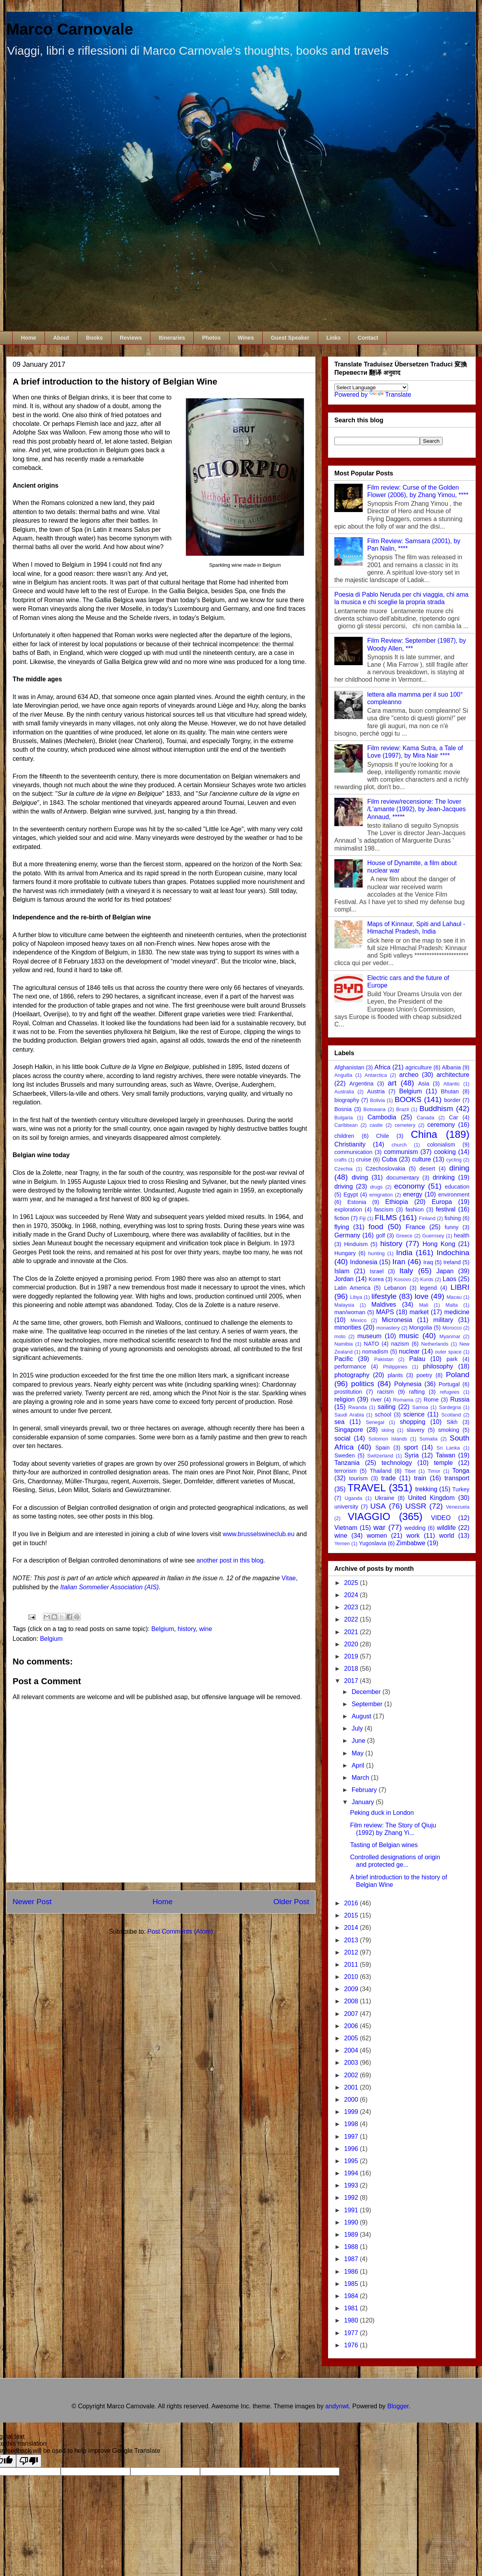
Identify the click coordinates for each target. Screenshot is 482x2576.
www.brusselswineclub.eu (259, 1534)
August (362, 1716)
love (421, 1296)
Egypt (350, 1194)
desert (427, 1168)
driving (343, 1186)
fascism (383, 1209)
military (443, 1320)
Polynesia (407, 1384)
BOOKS (408, 1099)
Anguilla (343, 1075)
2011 (352, 1964)
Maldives (383, 1304)
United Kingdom (431, 1497)
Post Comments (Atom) (180, 1931)
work (413, 1535)
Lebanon (395, 1288)
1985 (352, 2283)
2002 (352, 2075)
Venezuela (457, 1507)
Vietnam (345, 1527)
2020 (352, 1644)
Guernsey (433, 1236)
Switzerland (380, 1456)
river (376, 1399)
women (377, 1535)
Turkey (460, 1489)
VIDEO (441, 1518)
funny (451, 1227)
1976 (352, 2345)
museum (370, 1336)
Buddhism (436, 1108)
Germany (347, 1235)
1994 (352, 2173)
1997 (352, 2136)
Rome (431, 1399)
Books (94, 338)
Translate (390, 394)
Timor (434, 1471)
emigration (381, 1195)
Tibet (409, 1471)
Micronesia (397, 1320)
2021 (352, 1632)
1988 (352, 2246)
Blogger (398, 2406)
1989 (352, 2234)
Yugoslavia (372, 1543)
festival (446, 1209)
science (414, 1414)
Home (28, 338)
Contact (368, 338)
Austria (376, 1091)
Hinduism (356, 1244)
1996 (352, 2148)
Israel (377, 1271)
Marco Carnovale (69, 29)
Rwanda (357, 1407)
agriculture (418, 1067)
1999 (352, 2111)
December (367, 1691)
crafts (340, 1160)
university (346, 1506)
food (376, 1226)
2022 (352, 1619)
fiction (341, 1218)
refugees (450, 1392)
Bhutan (450, 1091)
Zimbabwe (410, 1543)
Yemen (342, 1543)
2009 (352, 1989)
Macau (454, 1297)
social (342, 1438)
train (420, 1478)
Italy (406, 1271)
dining (459, 1168)
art (391, 1083)
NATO (371, 1344)
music (409, 1335)
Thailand (380, 1471)
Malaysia (344, 1305)
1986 (352, 2271)
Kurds (426, 1279)
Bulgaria (343, 1118)
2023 (352, 1607)
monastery (388, 1328)
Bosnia (343, 1109)
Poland (457, 1374)
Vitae (289, 1578)
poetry (424, 1375)
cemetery (405, 1125)
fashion (415, 1209)
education (457, 1187)
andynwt (337, 2406)
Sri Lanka (448, 1448)
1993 (352, 2185)
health (461, 1235)
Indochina (453, 1252)
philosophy (438, 1366)
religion (344, 1399)
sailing (386, 1407)
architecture (452, 1074)
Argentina (361, 1083)
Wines (246, 338)
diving (360, 1177)
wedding (415, 1528)
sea (339, 1421)
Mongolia (420, 1327)
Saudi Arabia (349, 1415)
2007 (352, 2013)
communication (353, 1152)
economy (409, 1186)
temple (443, 1462)
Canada (425, 1118)
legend (428, 1288)
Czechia (343, 1169)
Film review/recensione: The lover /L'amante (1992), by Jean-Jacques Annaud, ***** (416, 809)
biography (346, 1100)
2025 (352, 1582)
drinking (444, 1177)
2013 (352, 1940)
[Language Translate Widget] (371, 387)
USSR (415, 1506)
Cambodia (381, 1117)
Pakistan (383, 1359)
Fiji (362, 1218)
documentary (402, 1177)
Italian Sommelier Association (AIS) (109, 1587)
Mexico (358, 1320)
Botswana (374, 1109)
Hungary (345, 1253)
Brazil (402, 1109)
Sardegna (450, 1407)
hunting (376, 1253)
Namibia (343, 1344)
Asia (423, 1083)
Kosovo (402, 1279)
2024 (352, 1595)
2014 (352, 1927)
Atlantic (451, 1084)
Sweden (344, 1455)
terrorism (345, 1471)
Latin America (352, 1288)
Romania (403, 1400)
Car (453, 1117)
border (452, 1100)
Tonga (460, 1470)
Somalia (428, 1439)
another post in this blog (230, 1560)
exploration (348, 1209)
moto (339, 1336)
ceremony (441, 1124)
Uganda (353, 1498)
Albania (451, 1067)
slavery (415, 1430)
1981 (352, 2308)
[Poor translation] (28, 2460)
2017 (352, 1680)
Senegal (375, 1422)
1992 (352, 2197)
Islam (341, 1271)
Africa (382, 1067)
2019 (352, 1656)
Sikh (452, 1422)
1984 (352, 2296)
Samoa (420, 1407)
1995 (352, 2161)
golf (380, 1235)
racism (385, 1392)
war (379, 1527)
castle (375, 1125)
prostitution (348, 1392)
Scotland (451, 1415)
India (404, 1252)
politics (362, 1384)
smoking (448, 1430)
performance (350, 1366)
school (383, 1414)
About (61, 338)
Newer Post (32, 1901)
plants (394, 1375)
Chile (382, 1136)
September (368, 1704)
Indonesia (363, 1262)
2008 (352, 2001)
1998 (352, 2124)
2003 (352, 2062)
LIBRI (459, 1287)
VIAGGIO (369, 1516)
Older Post (291, 1901)
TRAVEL (366, 1487)
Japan (445, 1271)
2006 (352, 2026)
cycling (454, 1160)
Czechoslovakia (385, 1168)
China (424, 1134)
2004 (352, 2050)
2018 (352, 1668)
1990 (352, 2222)
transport (457, 1478)
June (359, 1740)
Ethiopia (396, 1201)
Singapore (348, 1429)
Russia (459, 1399)
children (344, 1136)
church (399, 1145)
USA (378, 1506)
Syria (411, 1455)
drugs (376, 1187)
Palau (417, 1358)
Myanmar (449, 1336)
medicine (456, 1312)
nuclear (409, 1351)
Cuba (389, 1159)
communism (401, 1151)
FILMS (386, 1217)
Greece (404, 1236)
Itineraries (172, 338)
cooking (445, 1151)
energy (412, 1194)
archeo (409, 1074)
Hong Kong (439, 1244)
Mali (423, 1305)
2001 (352, 2087)
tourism (358, 1478)
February (365, 1789)
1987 (352, 2259)
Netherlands (435, 1344)
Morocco (452, 1328)
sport (411, 1447)
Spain (382, 1447)
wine (205, 1628)
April (359, 1765)
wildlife (446, 1527)
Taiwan (445, 1455)
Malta (451, 1305)
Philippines (395, 1367)
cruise (363, 1159)
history (187, 1628)
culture (421, 1159)
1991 (352, 2210)
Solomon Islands (387, 1439)
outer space (448, 1352)
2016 (352, 1903)
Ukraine (385, 1498)
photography (351, 1375)
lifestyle (384, 1296)
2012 (352, 1952)
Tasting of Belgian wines (384, 1845)
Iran (398, 1261)
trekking (426, 1489)
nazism (400, 1344)
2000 (352, 2099)
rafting (417, 1392)
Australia (344, 1092)
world (446, 1535)
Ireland (452, 1262)
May (358, 1753)
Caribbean (346, 1125)
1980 (352, 2320)
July (358, 1728)
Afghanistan (349, 1067)
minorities (347, 1327)
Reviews (131, 338)
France (415, 1227)
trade (388, 1478)
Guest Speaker (290, 338)
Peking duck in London (382, 1812)
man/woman (349, 1312)
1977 (352, 2333)
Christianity (349, 1144)
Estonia (356, 1202)
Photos (211, 338)
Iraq (428, 1262)
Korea (376, 1279)
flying (341, 1227)
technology (397, 1462)
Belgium (162, 1628)
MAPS (385, 1312)
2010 (352, 1976)
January (364, 1802)
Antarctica (376, 1075)
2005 (352, 2038)
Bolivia (377, 1100)
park (452, 1359)
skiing (387, 1430)
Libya (356, 1297)
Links (333, 338)
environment (453, 1194)
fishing (453, 1218)
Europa (442, 1201)
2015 (352, 1915)
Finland (427, 1218)
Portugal (449, 1384)
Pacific (343, 1358)
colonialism (441, 1144)
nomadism (375, 1351)
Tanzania (347, 1462)
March (361, 1777)
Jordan (344, 1279)
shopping (412, 1421)
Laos (449, 1279)
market (419, 1312)
